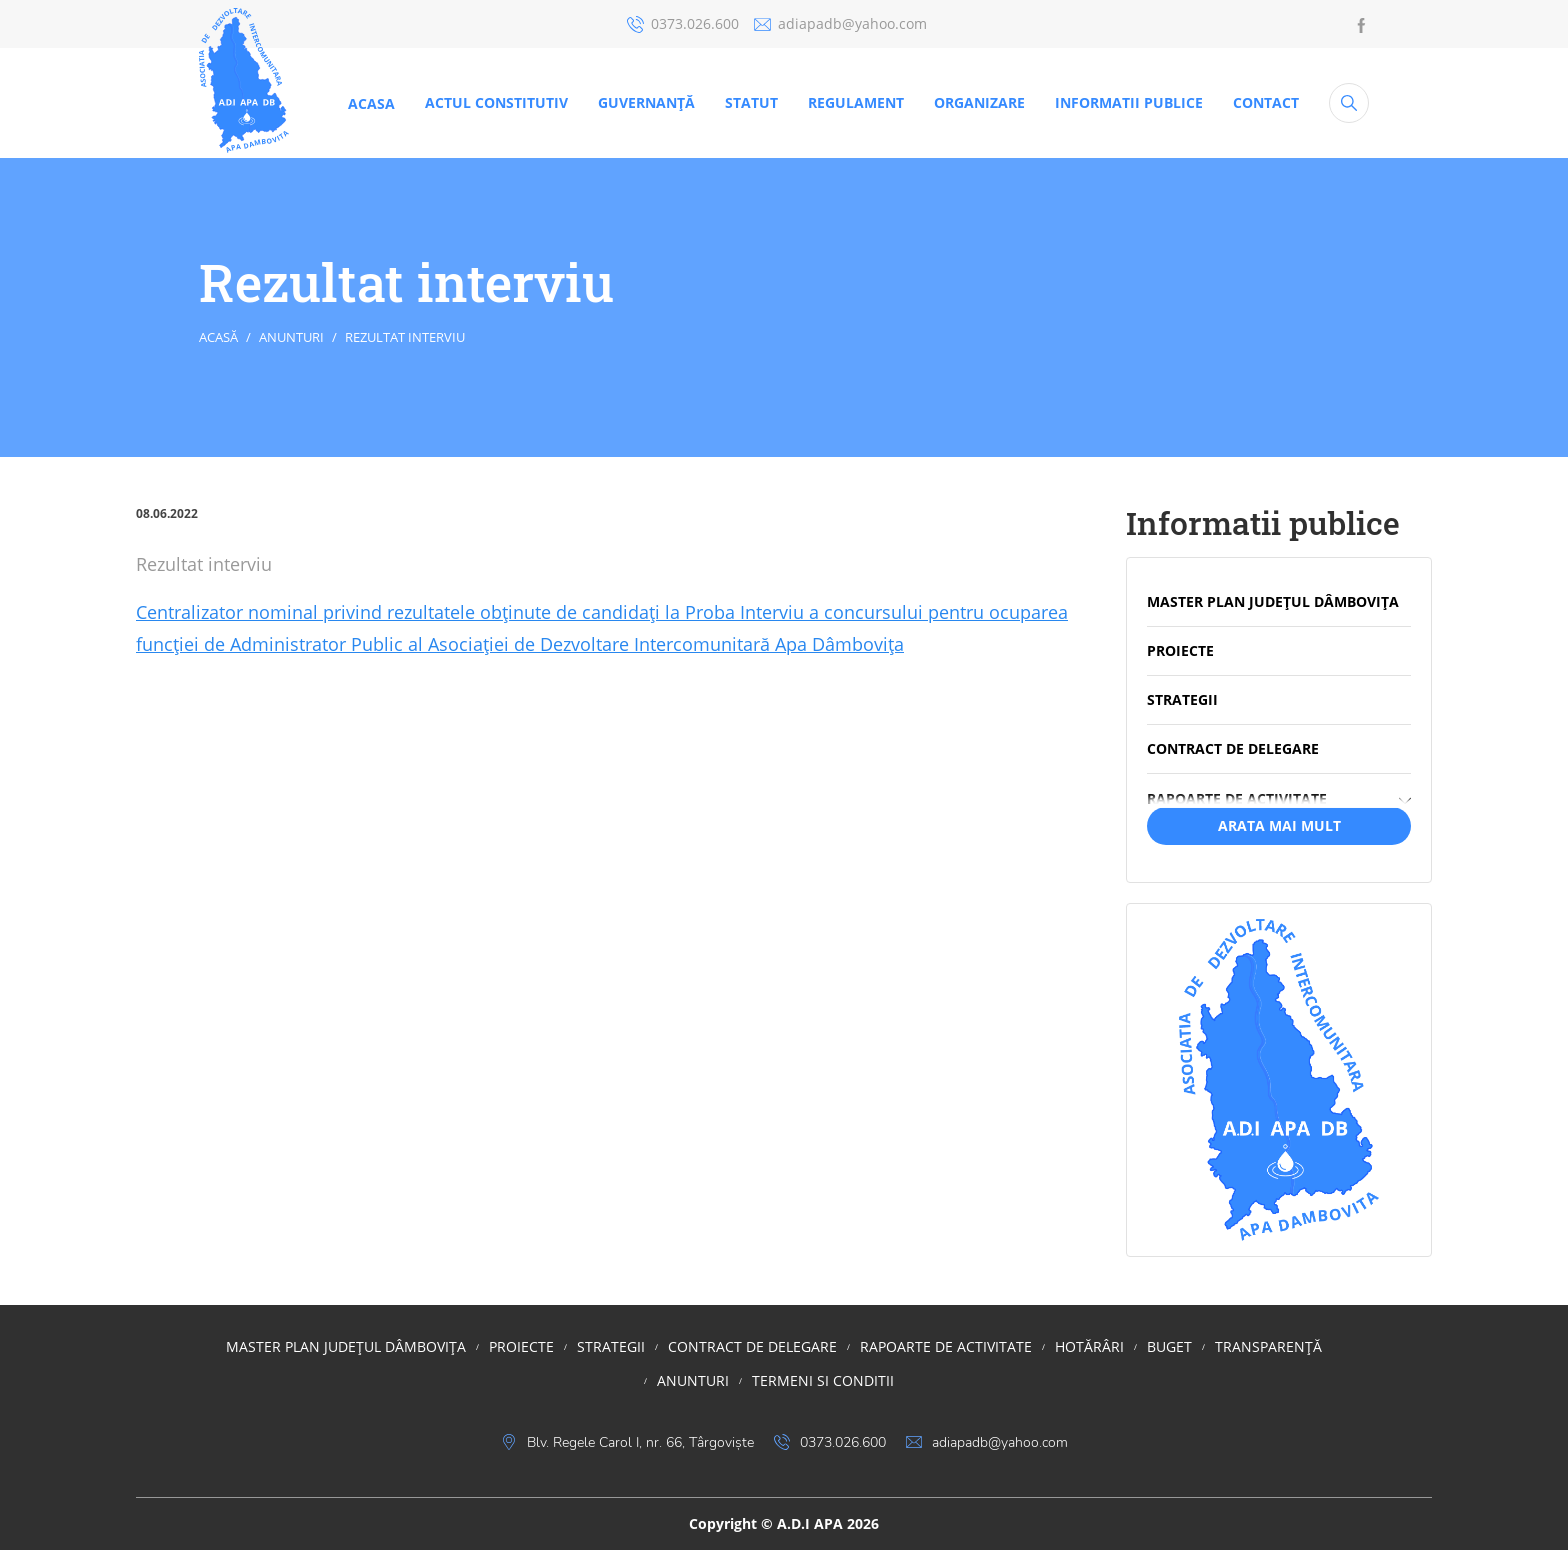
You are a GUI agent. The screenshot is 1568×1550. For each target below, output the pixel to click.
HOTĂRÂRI (1089, 1346)
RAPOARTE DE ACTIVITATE (946, 1346)
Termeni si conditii (823, 1380)
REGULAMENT (856, 102)
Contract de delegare (752, 1346)
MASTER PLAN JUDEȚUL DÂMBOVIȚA (346, 1346)
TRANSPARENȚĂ (1268, 1346)
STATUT (751, 102)
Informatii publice (1129, 102)
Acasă (218, 337)
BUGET (1169, 1346)
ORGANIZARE (979, 102)
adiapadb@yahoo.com (840, 23)
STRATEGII (611, 1346)
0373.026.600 (683, 23)
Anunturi (291, 337)
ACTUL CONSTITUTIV (496, 102)
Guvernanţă (646, 102)
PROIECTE (521, 1346)
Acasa (371, 103)
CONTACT (1266, 102)
